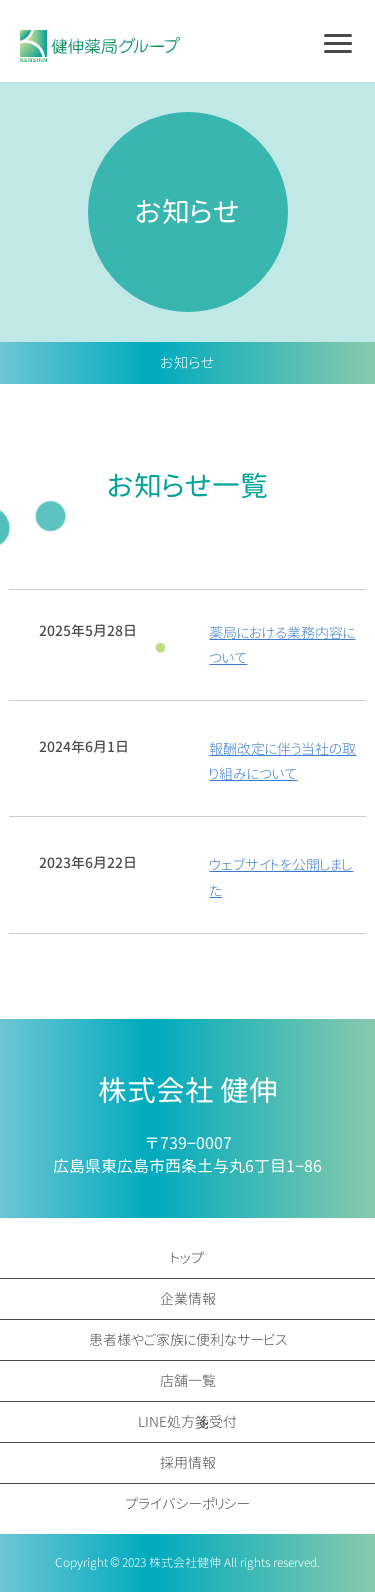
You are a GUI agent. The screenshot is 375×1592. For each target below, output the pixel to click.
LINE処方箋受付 (187, 1421)
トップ (187, 1257)
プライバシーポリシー (187, 1503)
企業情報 (188, 1298)
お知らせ (187, 362)
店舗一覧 (188, 1380)
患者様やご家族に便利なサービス (188, 1339)
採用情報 (188, 1462)
